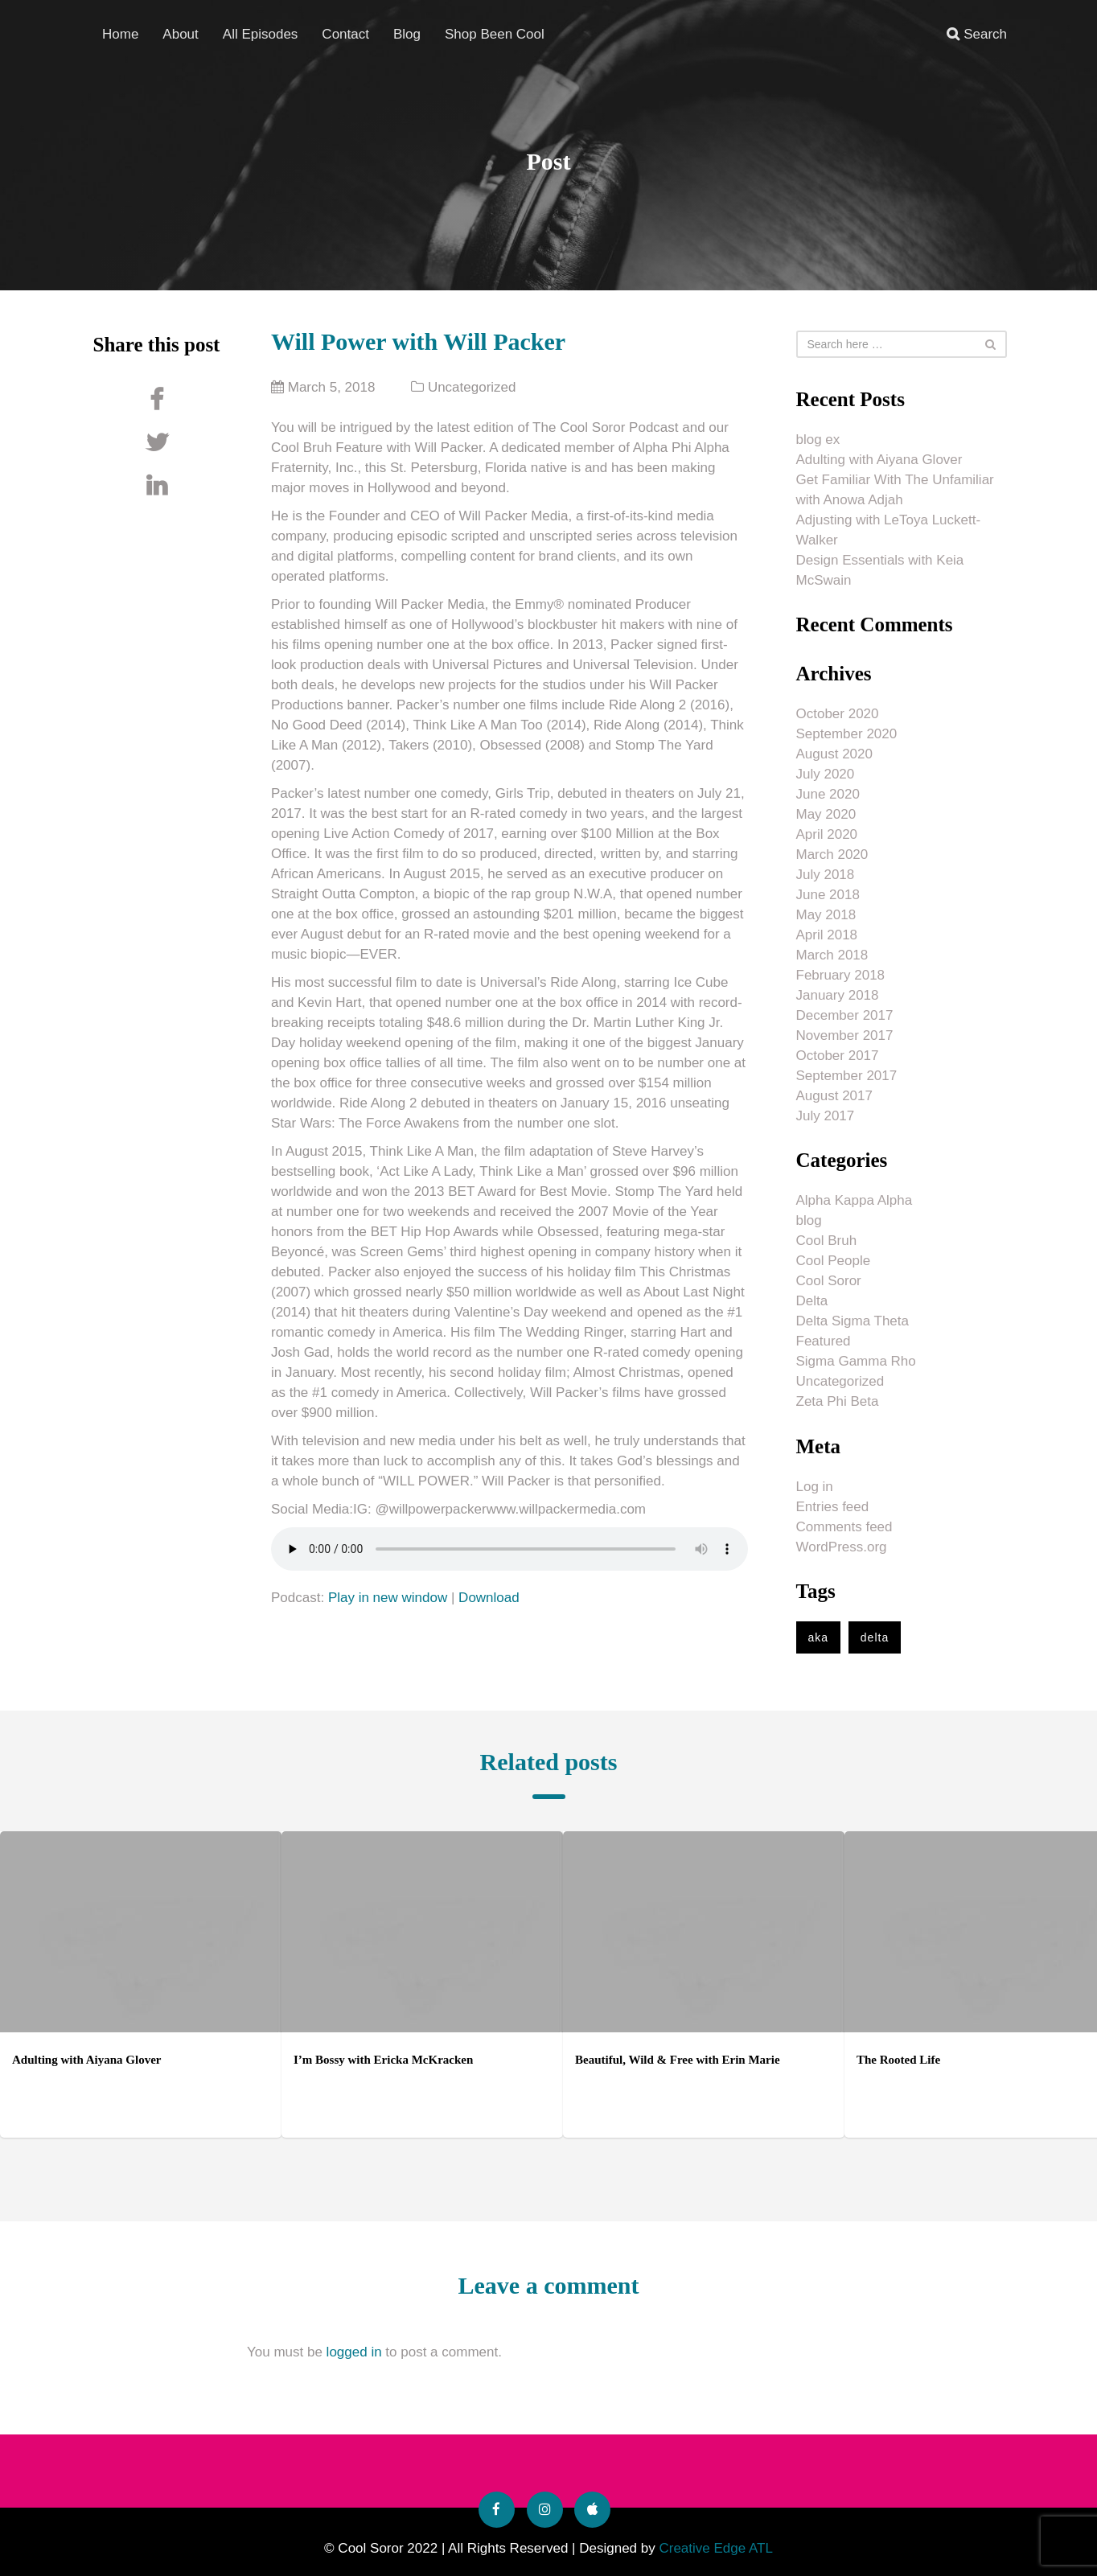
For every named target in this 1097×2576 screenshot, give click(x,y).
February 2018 (840, 975)
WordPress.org (841, 1547)
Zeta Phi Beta (837, 1401)
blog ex (818, 439)
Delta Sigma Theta (852, 1321)
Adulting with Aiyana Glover (879, 459)
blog (809, 1220)
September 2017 (847, 1075)
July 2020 (825, 774)
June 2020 (828, 794)
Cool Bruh (826, 1240)
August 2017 (834, 1095)
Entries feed (832, 1506)
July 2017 (825, 1116)
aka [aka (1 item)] (818, 1637)
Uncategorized (472, 387)
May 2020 (826, 814)
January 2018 (837, 995)
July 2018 (825, 874)
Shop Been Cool (494, 33)
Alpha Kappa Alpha (854, 1200)
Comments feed (844, 1527)
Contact (345, 33)
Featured (823, 1341)
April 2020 (827, 834)
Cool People (833, 1260)
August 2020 (834, 754)
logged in (354, 2352)
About (180, 33)
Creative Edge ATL (715, 2548)
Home (120, 33)
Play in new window (387, 1597)
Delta (812, 1301)
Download (489, 1597)
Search (977, 33)
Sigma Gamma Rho (856, 1361)
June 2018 (828, 894)
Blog (407, 33)
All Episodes (260, 33)
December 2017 (845, 1015)
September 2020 (847, 734)
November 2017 (845, 1035)
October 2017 (837, 1055)
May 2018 (826, 914)
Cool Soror (828, 1280)
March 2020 (832, 854)
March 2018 (832, 955)
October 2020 (837, 713)
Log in (814, 1486)
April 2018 (827, 935)
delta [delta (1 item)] (875, 1637)
